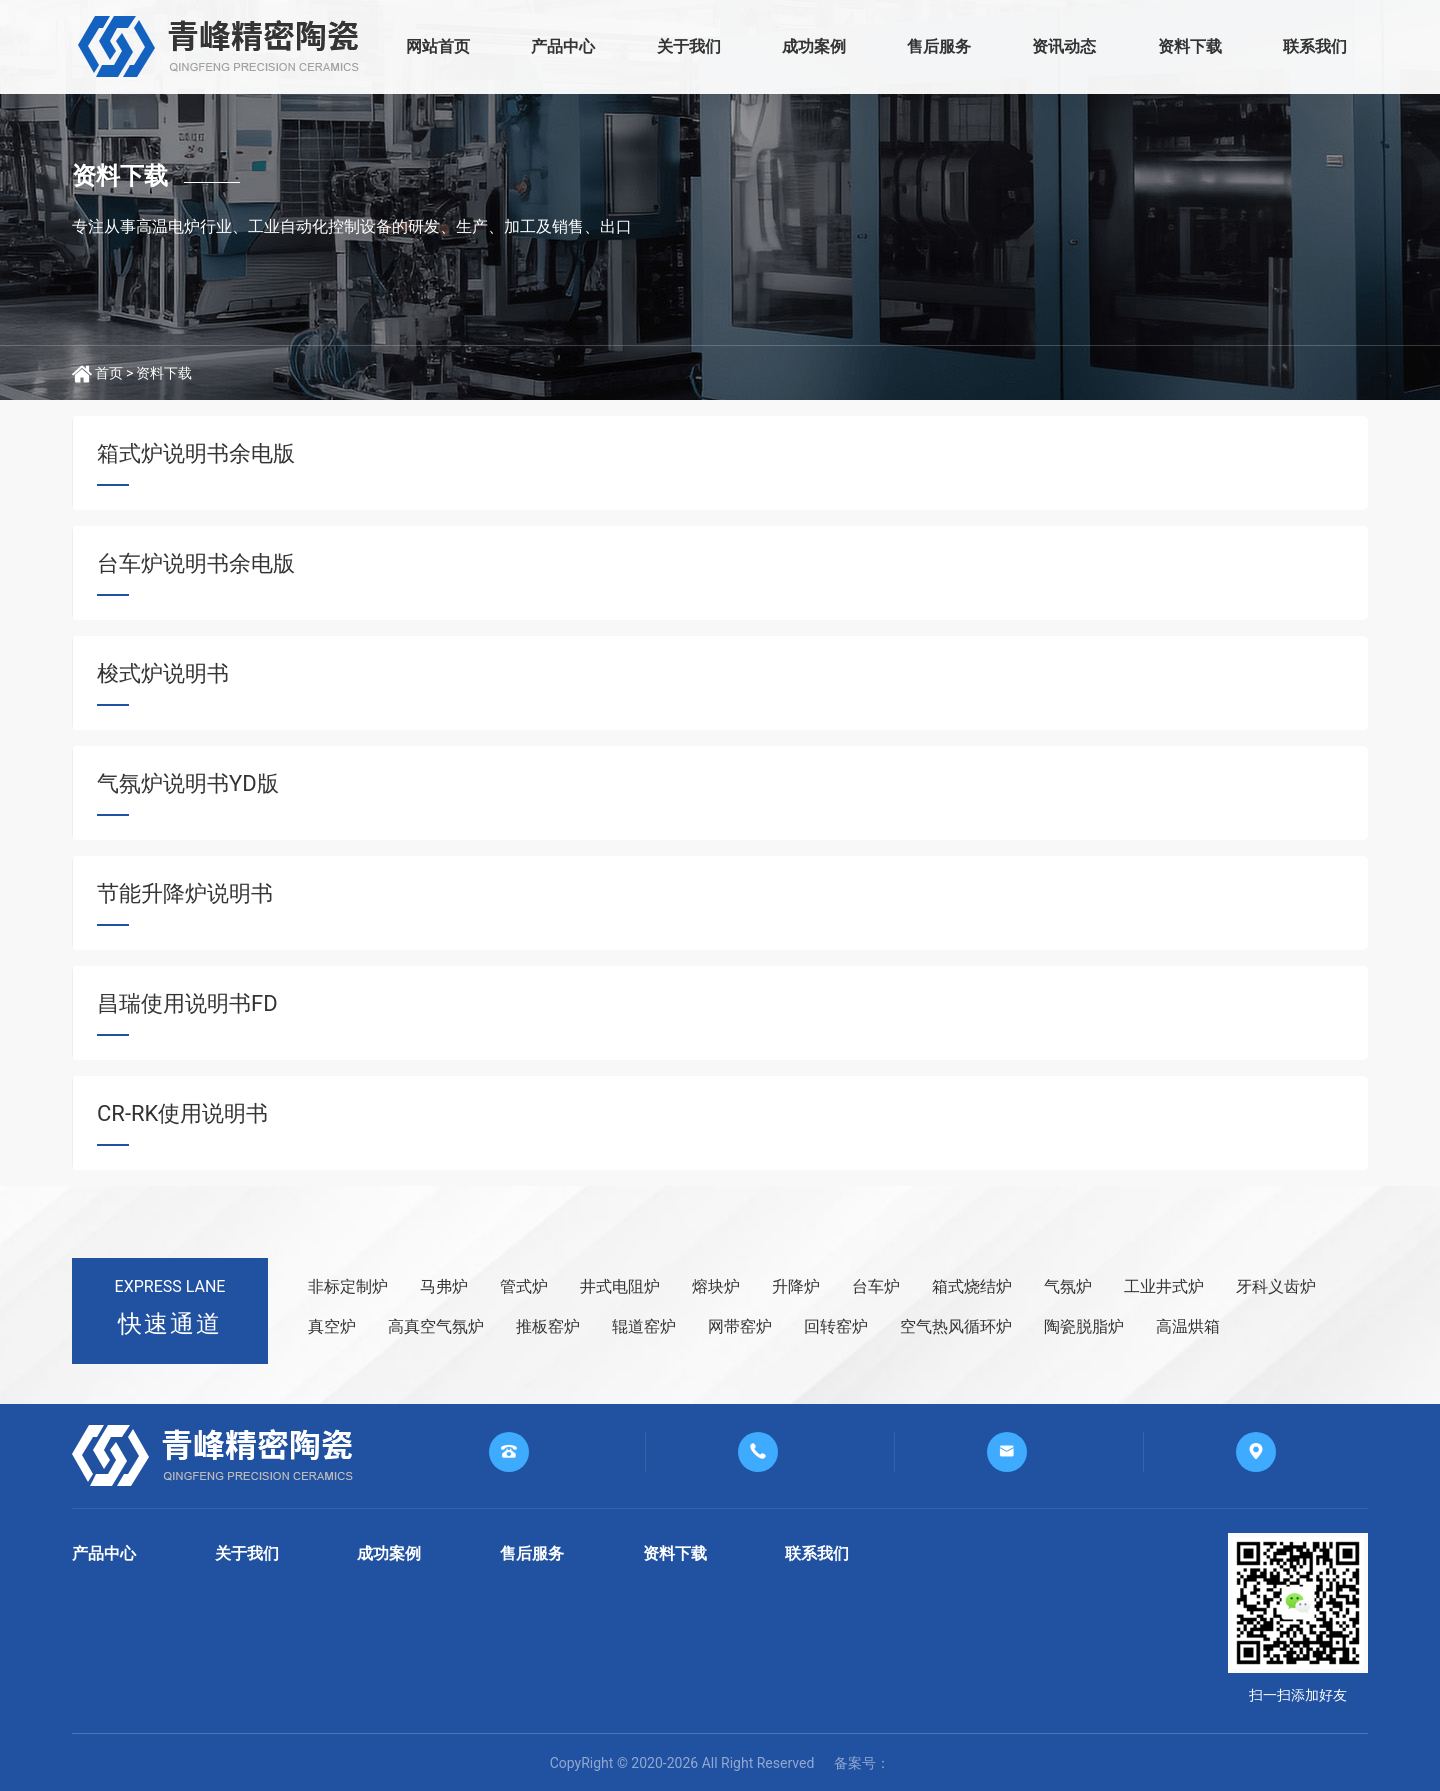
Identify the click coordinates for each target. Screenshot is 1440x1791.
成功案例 (814, 46)
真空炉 (332, 1326)
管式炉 (524, 1286)
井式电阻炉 (620, 1286)
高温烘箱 (1188, 1326)
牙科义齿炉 (1276, 1286)
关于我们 (689, 46)
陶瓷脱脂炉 (1084, 1326)
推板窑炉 (548, 1326)
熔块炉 (716, 1286)
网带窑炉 (740, 1326)
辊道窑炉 (644, 1326)
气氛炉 (1068, 1286)
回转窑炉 (836, 1326)
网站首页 (438, 46)
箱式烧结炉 (972, 1286)
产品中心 (563, 46)
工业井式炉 (1164, 1286)
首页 (109, 373)
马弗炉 (444, 1286)
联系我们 (1315, 46)
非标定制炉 (348, 1286)
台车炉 (876, 1286)
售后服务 (939, 46)
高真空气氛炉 (436, 1326)
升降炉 (796, 1286)
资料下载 (1190, 46)
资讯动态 (1064, 46)
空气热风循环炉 (956, 1326)
